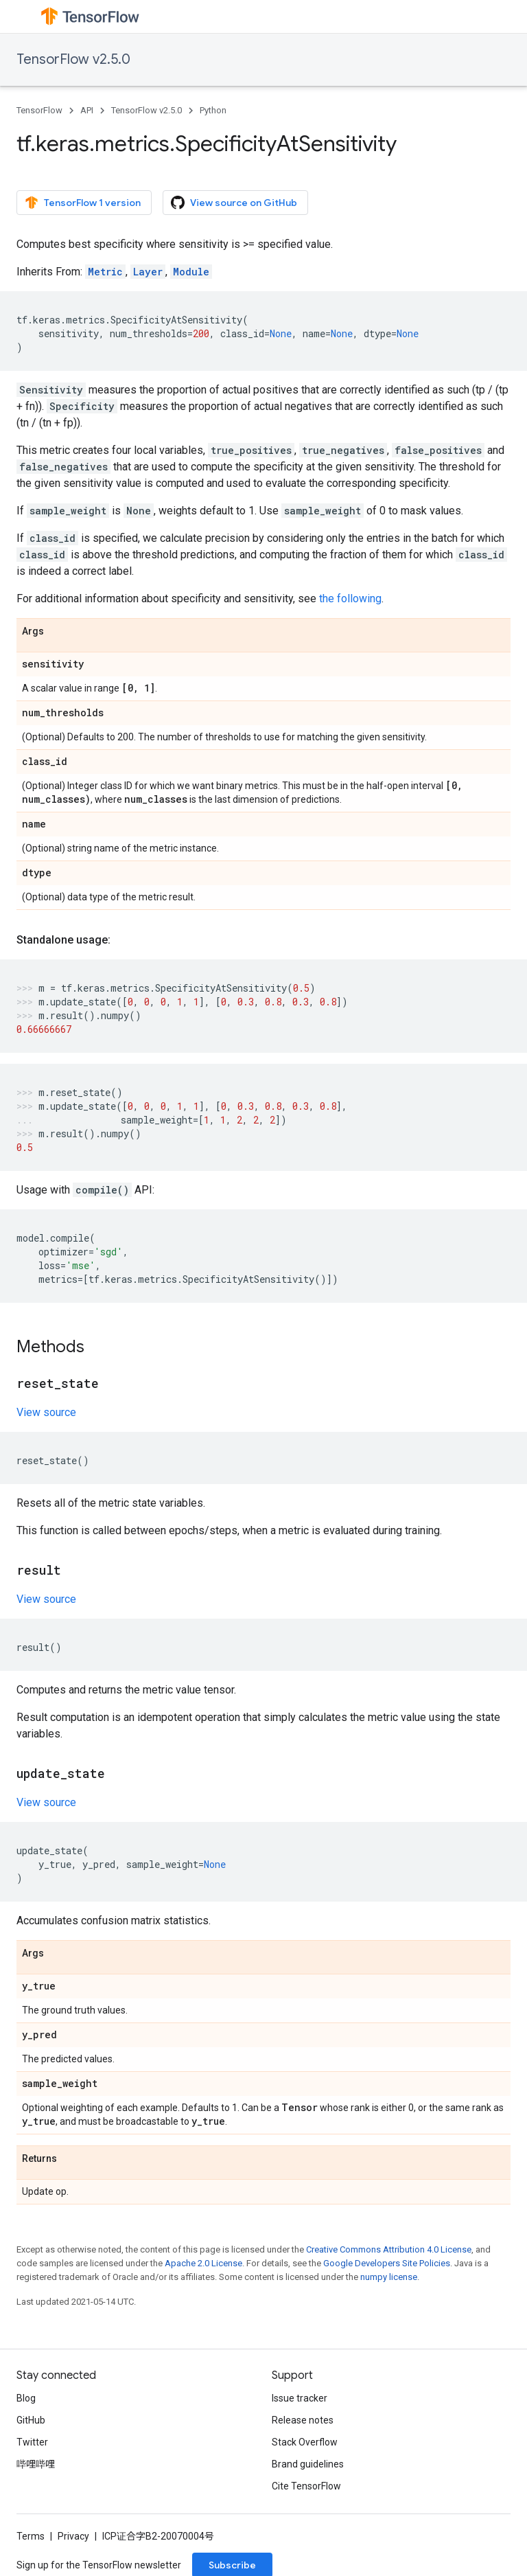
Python (213, 110)
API (86, 110)
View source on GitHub (234, 202)
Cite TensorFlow (306, 2486)
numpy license (388, 2277)
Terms (30, 2536)
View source (46, 1412)
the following (350, 598)
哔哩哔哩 (35, 2464)
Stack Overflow (305, 2442)
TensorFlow (39, 110)
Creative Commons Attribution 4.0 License (388, 2249)
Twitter (32, 2442)
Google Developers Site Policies (386, 2263)
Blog (26, 2398)
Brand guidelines (308, 2464)
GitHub (30, 2420)
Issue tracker (299, 2398)
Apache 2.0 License (203, 2263)
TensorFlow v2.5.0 (73, 59)
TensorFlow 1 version (83, 202)
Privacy (73, 2536)
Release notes (302, 2420)
